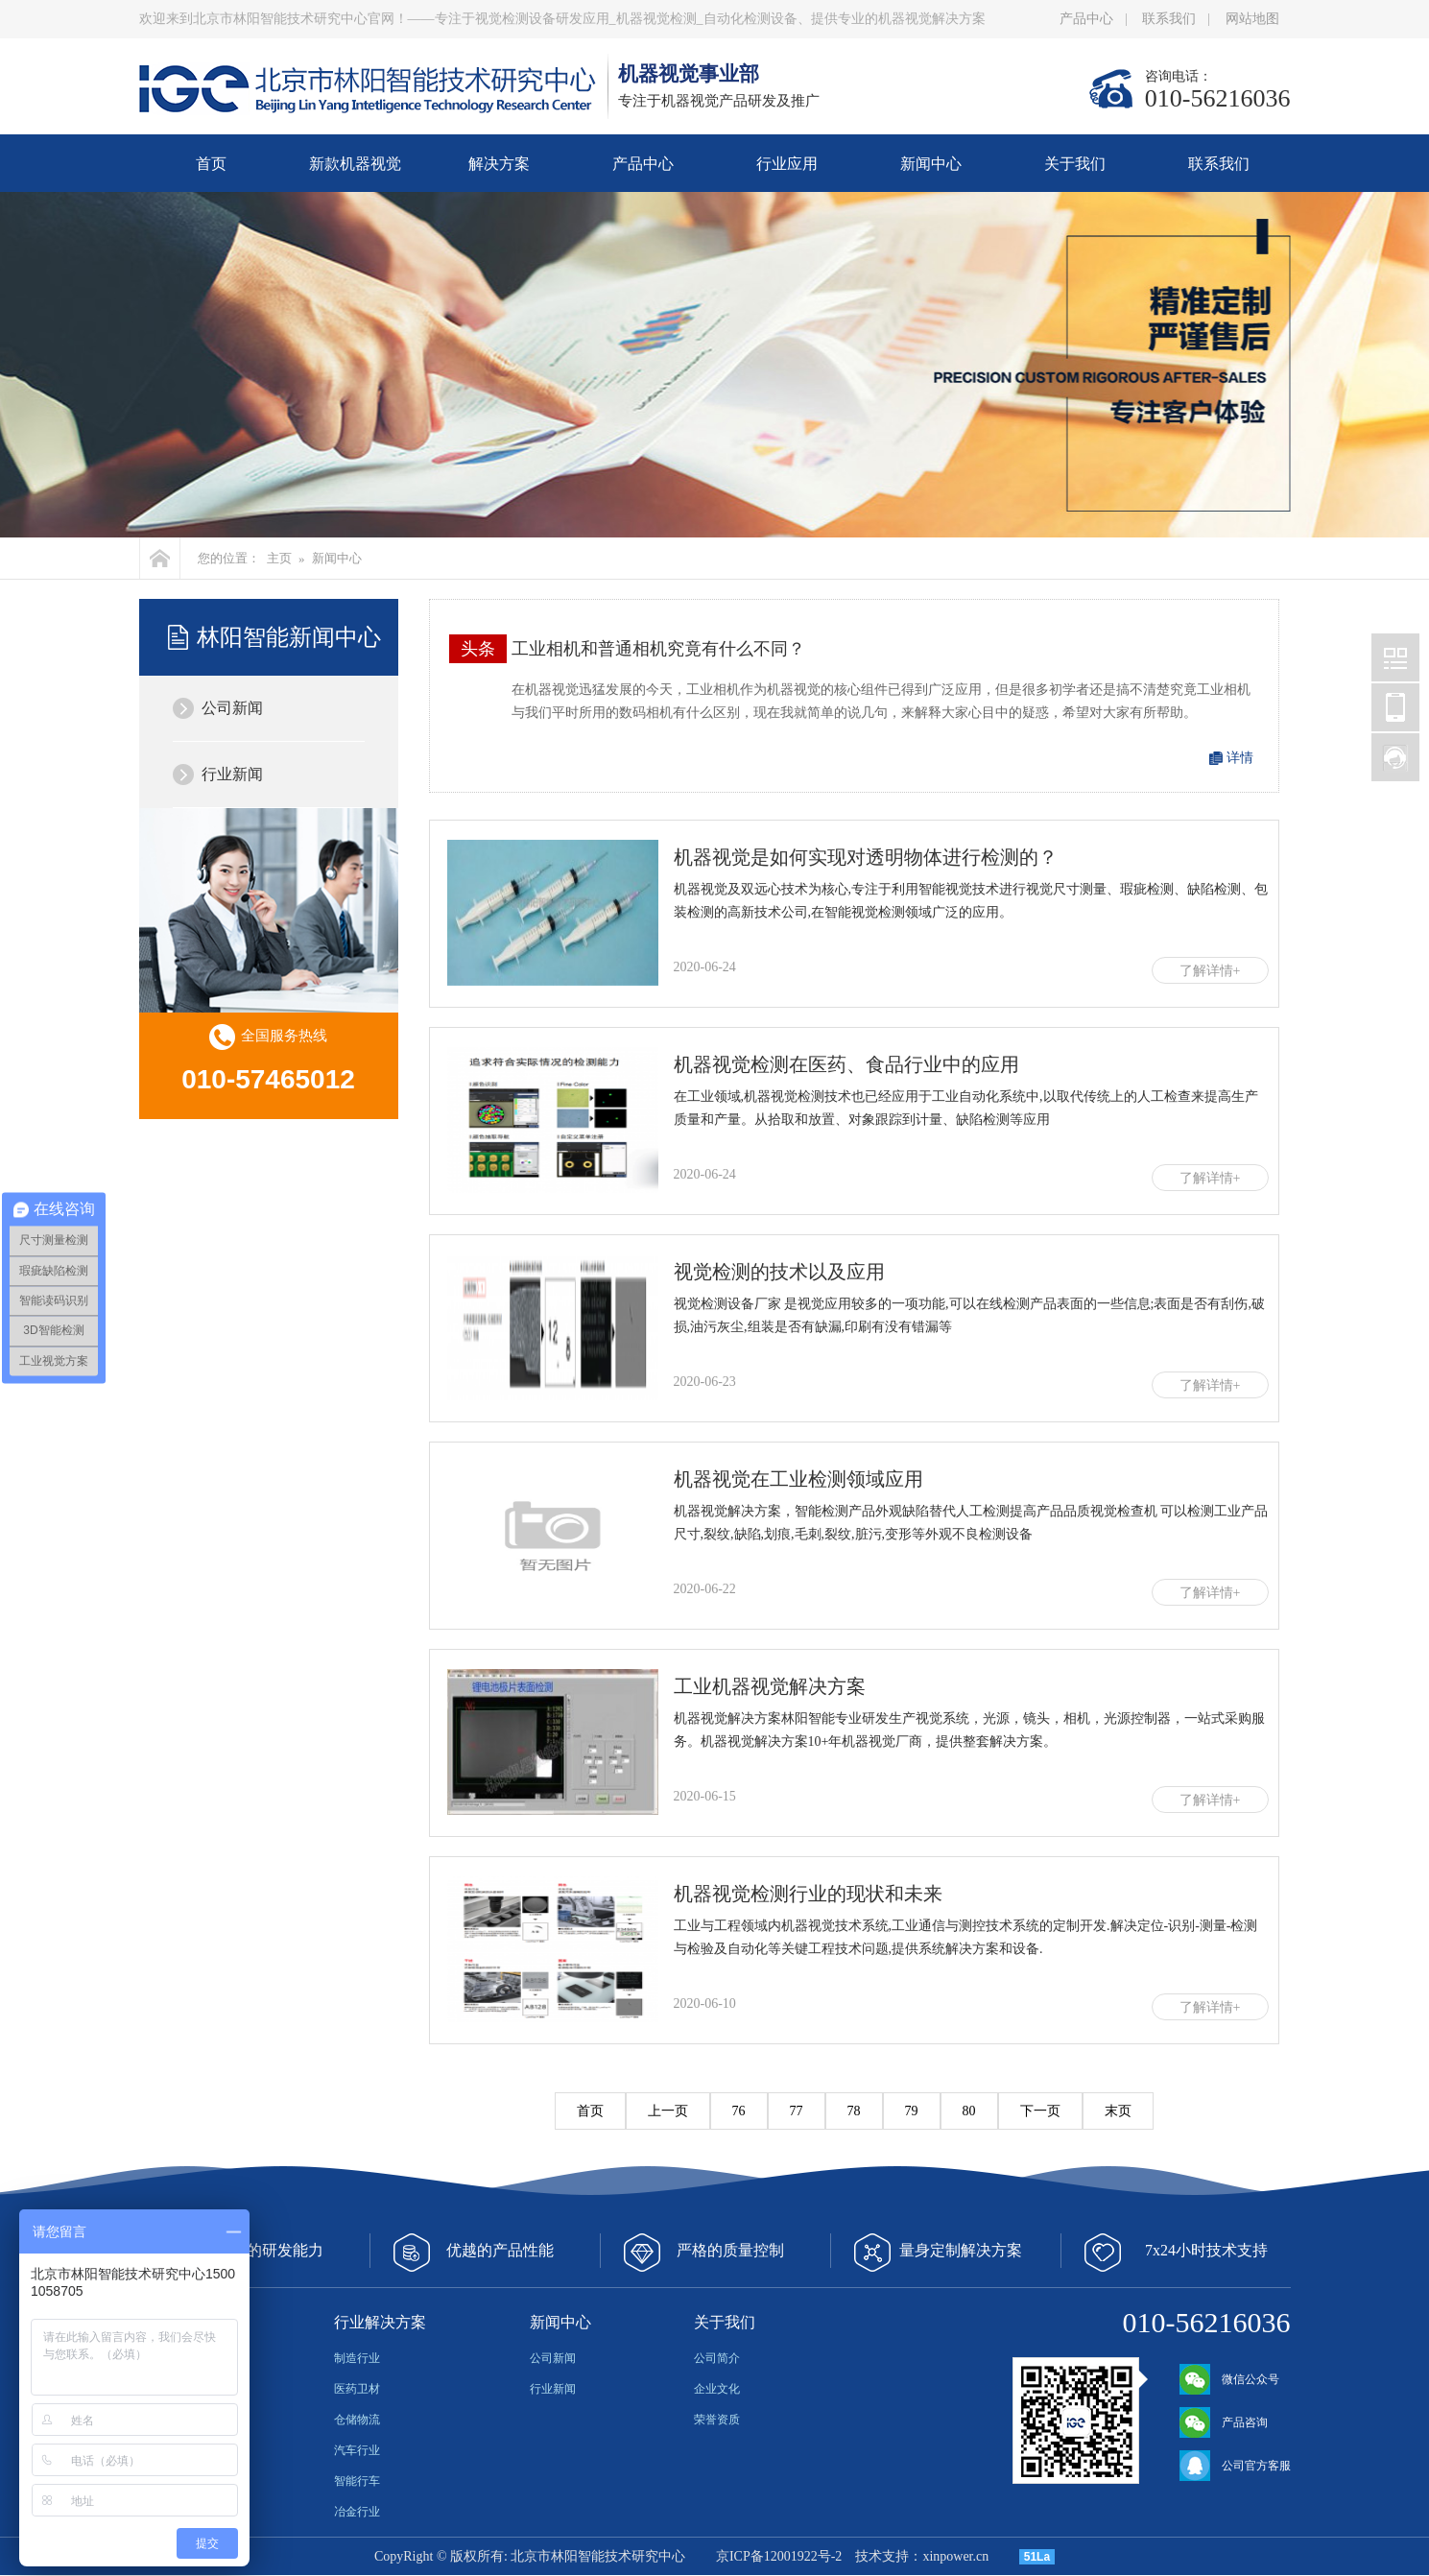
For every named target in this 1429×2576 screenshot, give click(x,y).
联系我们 (1169, 19)
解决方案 (499, 163)
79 (911, 2111)
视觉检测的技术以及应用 (779, 1271)
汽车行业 (357, 2450)
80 (969, 2111)
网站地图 (1252, 19)
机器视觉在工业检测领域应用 (798, 1479)
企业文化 (717, 2389)
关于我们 (1075, 163)
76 (739, 2111)
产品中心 (1086, 19)
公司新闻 (232, 708)
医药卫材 (357, 2389)
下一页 (1040, 2111)
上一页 (668, 2111)
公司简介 (717, 2358)
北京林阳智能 (1395, 657)
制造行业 (357, 2358)
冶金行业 (357, 2511)
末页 (1118, 2111)
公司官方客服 (1235, 2465)
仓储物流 (357, 2419)
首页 (211, 163)
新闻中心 (931, 163)
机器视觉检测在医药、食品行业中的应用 (846, 1064)
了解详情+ (1210, 971)
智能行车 (357, 2481)
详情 (1240, 758)
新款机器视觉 (355, 163)
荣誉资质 (717, 2419)
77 (796, 2111)
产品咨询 (1223, 2422)
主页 (279, 558)
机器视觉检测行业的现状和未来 (808, 1893)
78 (854, 2111)
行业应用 (787, 163)
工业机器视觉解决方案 (770, 1686)
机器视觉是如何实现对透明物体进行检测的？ (866, 857)
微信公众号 (1229, 2379)
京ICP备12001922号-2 (779, 2556)
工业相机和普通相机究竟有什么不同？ (658, 648)
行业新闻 (232, 774)
